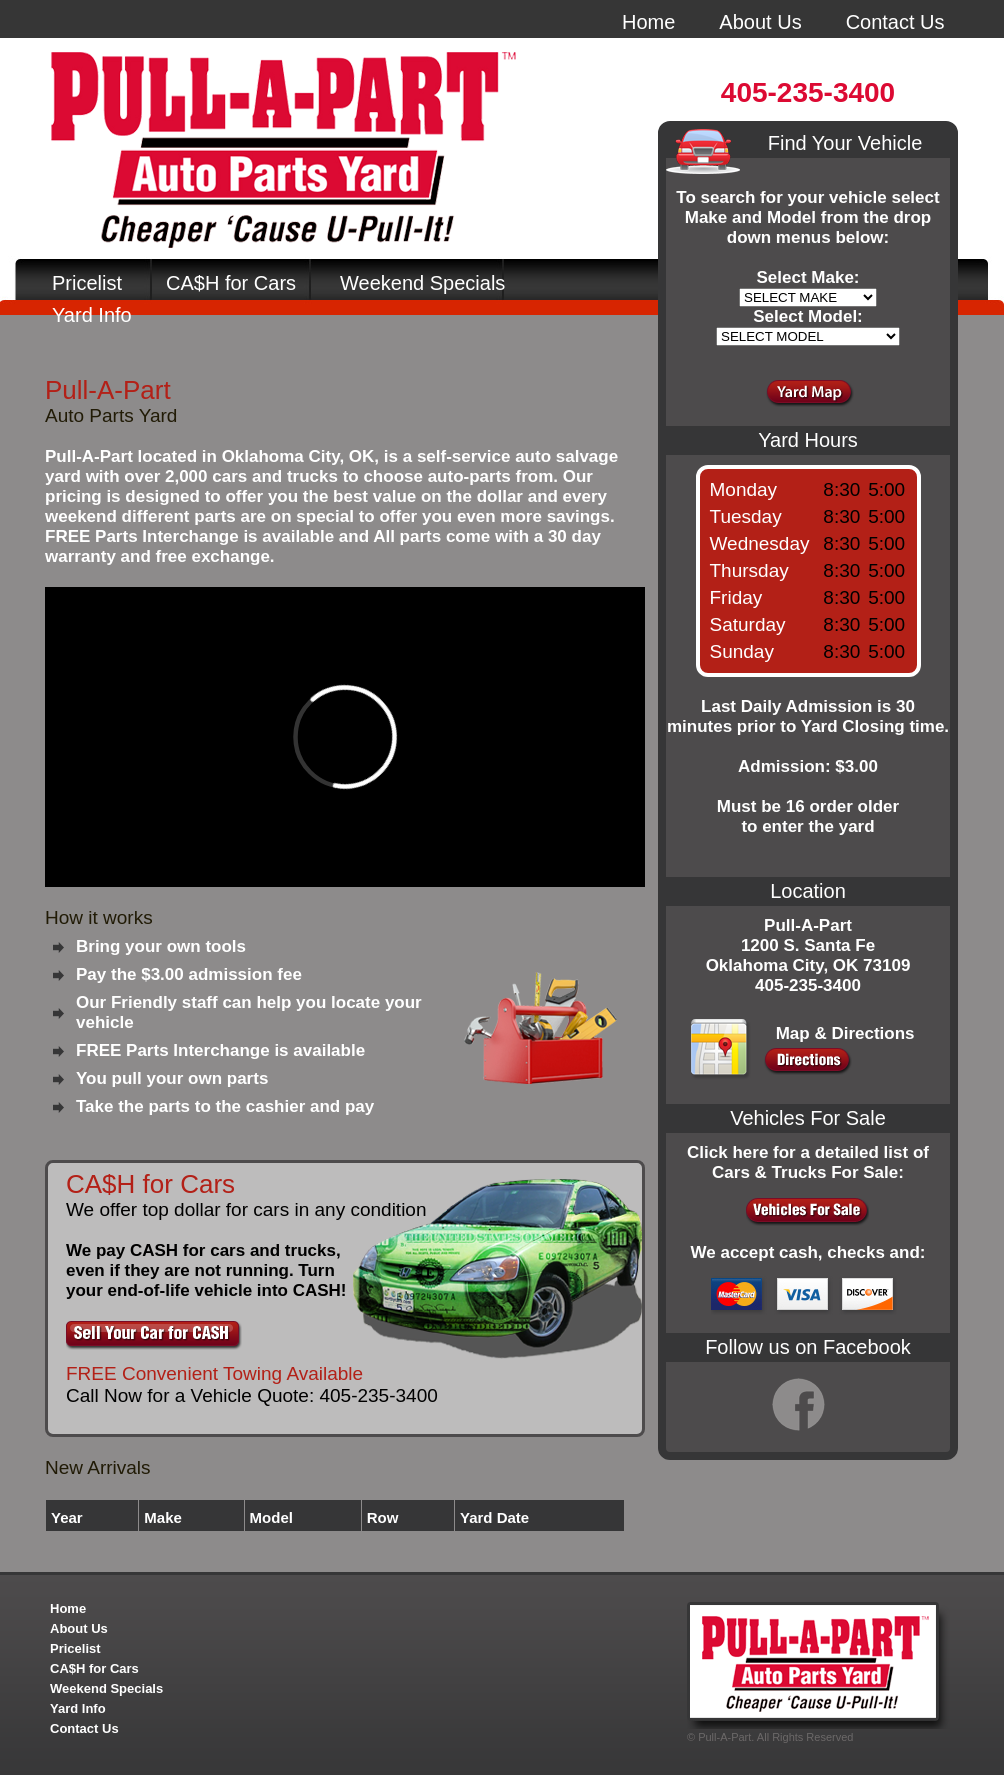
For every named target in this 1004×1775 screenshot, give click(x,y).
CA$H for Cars (231, 283)
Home (648, 22)
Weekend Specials (422, 283)
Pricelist (87, 283)
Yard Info (92, 315)
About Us (760, 22)
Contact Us (895, 22)
